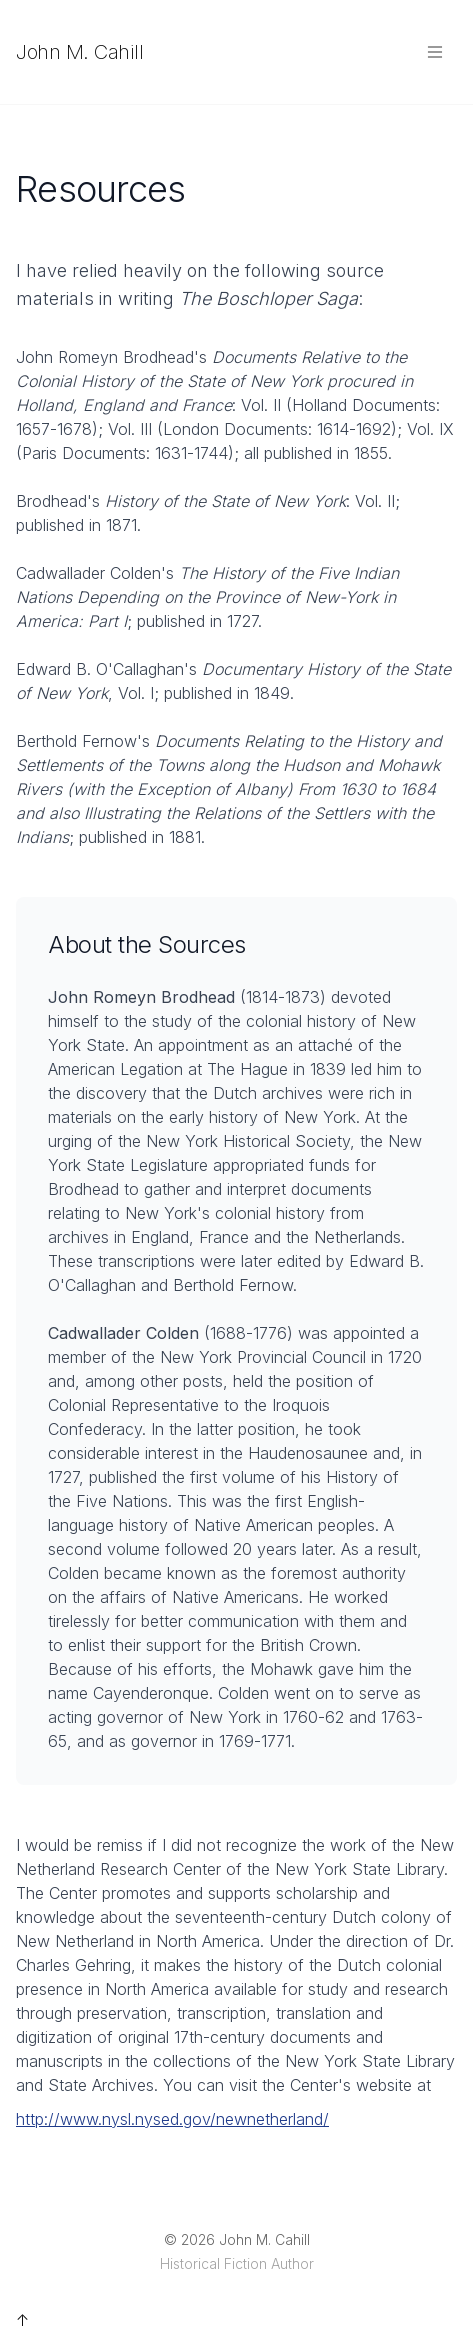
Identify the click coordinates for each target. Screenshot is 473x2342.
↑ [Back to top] (22, 2320)
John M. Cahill (79, 52)
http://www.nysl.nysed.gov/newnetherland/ (172, 2119)
